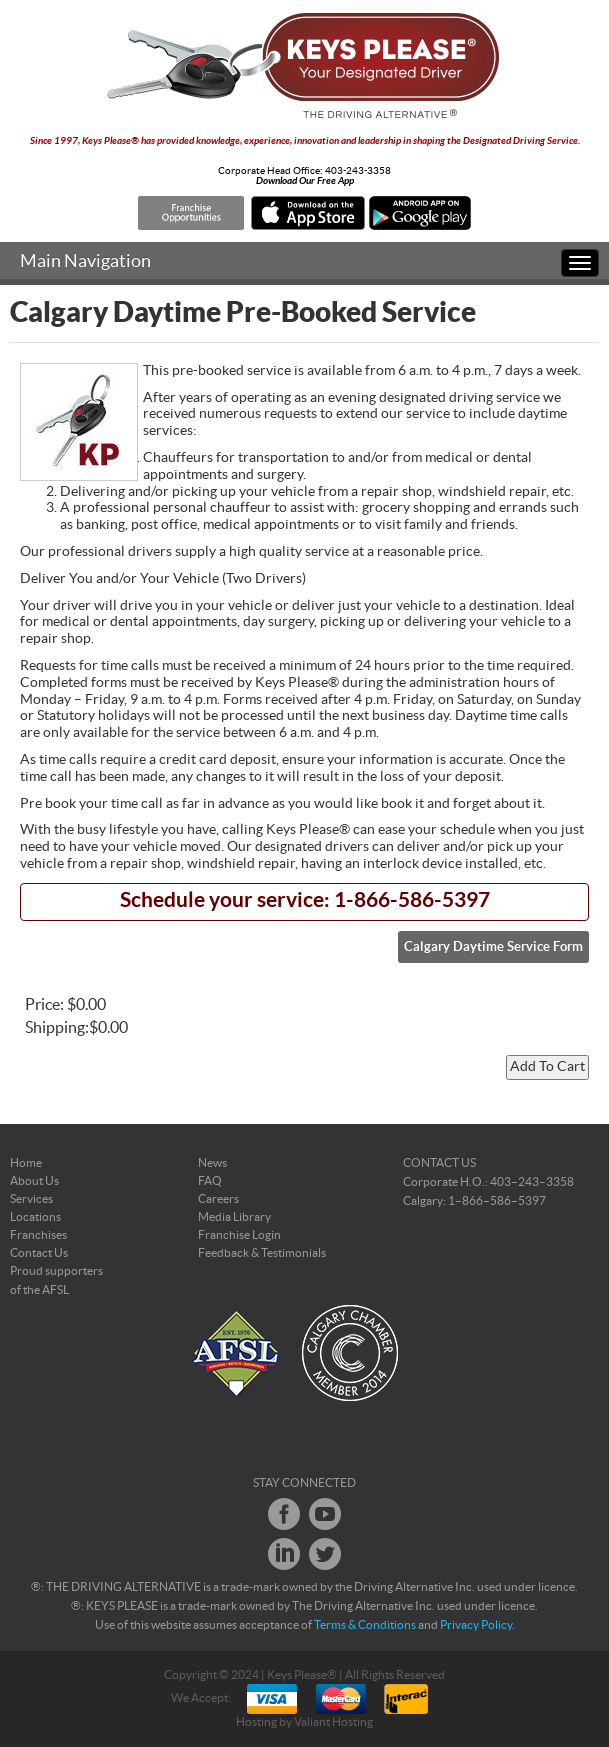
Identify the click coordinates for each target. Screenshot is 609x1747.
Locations (35, 1217)
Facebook (284, 1514)
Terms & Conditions (365, 1625)
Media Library (234, 1217)
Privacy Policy (476, 1625)
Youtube (325, 1514)
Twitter (325, 1554)
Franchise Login (239, 1235)
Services (31, 1199)
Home (26, 1163)
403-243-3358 (358, 171)
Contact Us (39, 1253)
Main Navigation (85, 261)
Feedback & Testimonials (262, 1253)
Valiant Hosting (333, 1722)
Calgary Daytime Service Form (493, 947)
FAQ (210, 1181)
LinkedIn (284, 1554)
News (212, 1163)
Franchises (38, 1235)
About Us (34, 1181)
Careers (218, 1199)
